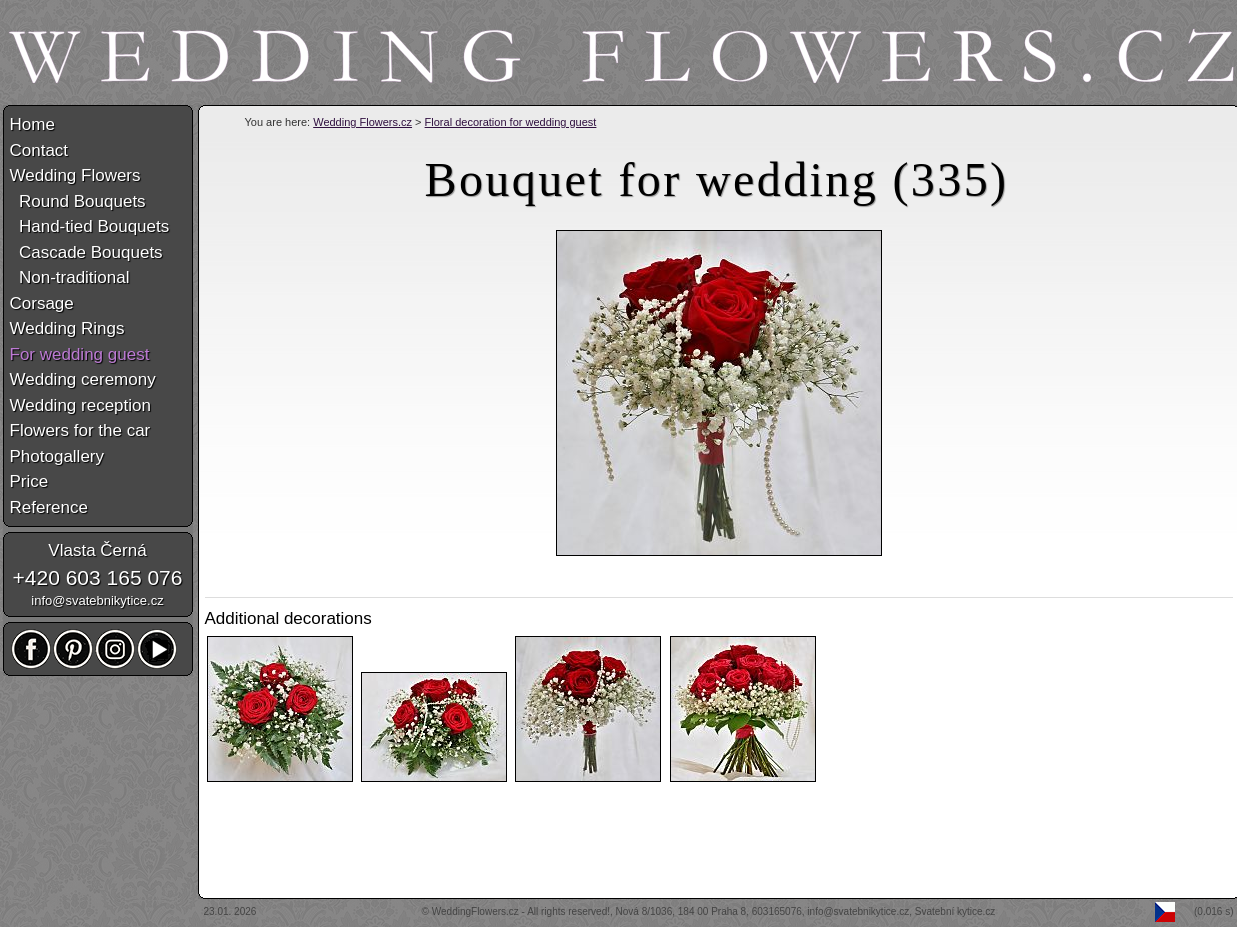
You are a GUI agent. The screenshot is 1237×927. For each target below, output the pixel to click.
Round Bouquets (78, 201)
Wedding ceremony (83, 379)
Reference (49, 507)
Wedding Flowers (75, 175)
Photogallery (57, 456)
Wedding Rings (67, 328)
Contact (39, 150)
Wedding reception (80, 405)
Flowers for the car (80, 430)
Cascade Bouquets (86, 252)
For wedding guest (80, 354)
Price (29, 481)
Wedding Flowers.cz (362, 122)
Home (32, 124)
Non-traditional (70, 277)
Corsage (42, 303)
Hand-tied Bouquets (90, 226)
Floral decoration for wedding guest (511, 122)
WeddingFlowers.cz (475, 911)
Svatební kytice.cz (955, 911)
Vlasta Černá (97, 550)
